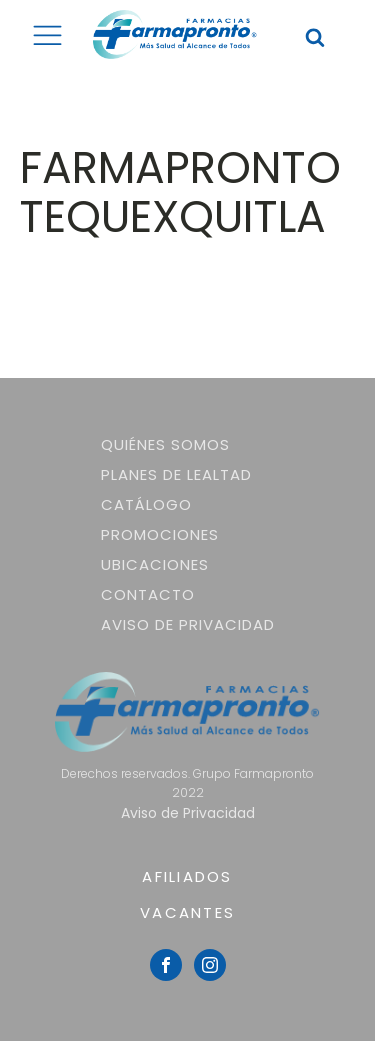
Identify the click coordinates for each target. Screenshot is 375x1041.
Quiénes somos (165, 444)
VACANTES (187, 912)
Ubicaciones (155, 564)
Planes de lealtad (176, 474)
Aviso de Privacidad (188, 624)
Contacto (148, 594)
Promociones (160, 534)
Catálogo (146, 504)
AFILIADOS (187, 876)
